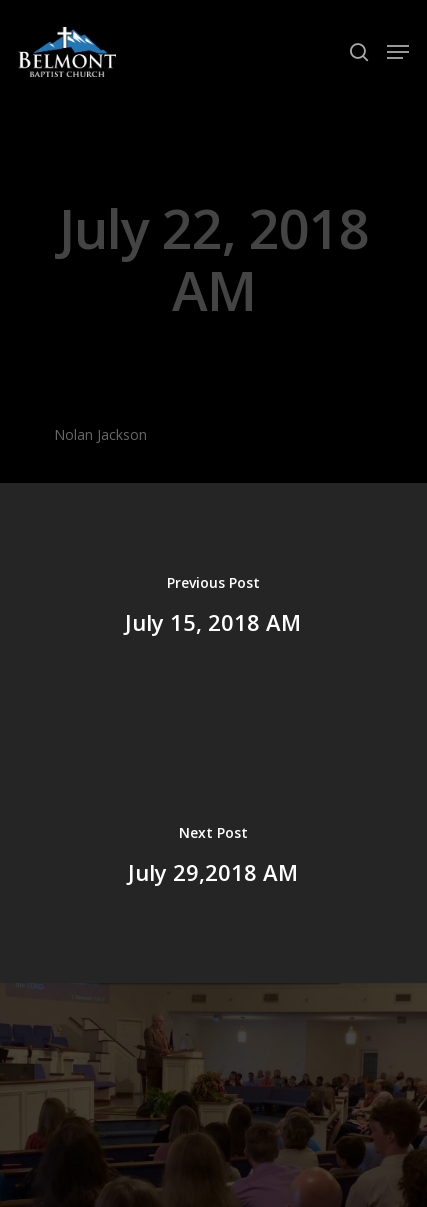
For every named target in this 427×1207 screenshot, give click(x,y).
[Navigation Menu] (398, 52)
